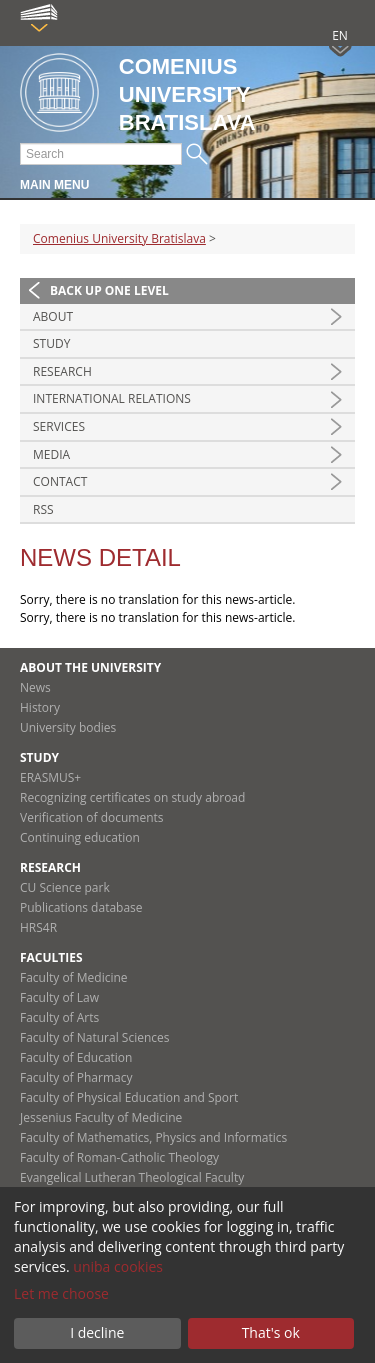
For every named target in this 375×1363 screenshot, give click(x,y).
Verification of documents (92, 817)
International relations (112, 398)
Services (59, 426)
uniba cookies (118, 1266)
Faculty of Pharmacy (76, 1077)
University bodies (68, 727)
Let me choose (61, 1293)
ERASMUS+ (50, 777)
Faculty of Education (76, 1057)
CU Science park (65, 887)
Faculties (51, 957)
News (35, 687)
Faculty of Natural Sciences (95, 1037)
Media (51, 454)
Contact (60, 481)
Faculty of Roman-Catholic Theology (119, 1157)
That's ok (271, 1332)
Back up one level (109, 290)
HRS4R (38, 927)
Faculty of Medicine (74, 977)
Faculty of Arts (59, 1017)
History (40, 707)
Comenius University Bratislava (119, 238)
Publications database (81, 907)
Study (51, 343)
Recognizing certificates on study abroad (132, 797)
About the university (90, 667)
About (53, 316)
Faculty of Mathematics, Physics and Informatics (153, 1137)
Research (62, 371)
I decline (97, 1332)
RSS (43, 509)
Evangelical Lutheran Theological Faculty (132, 1177)
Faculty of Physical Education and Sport (129, 1097)
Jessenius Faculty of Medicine (101, 1117)
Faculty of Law (59, 997)
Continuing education (80, 837)
